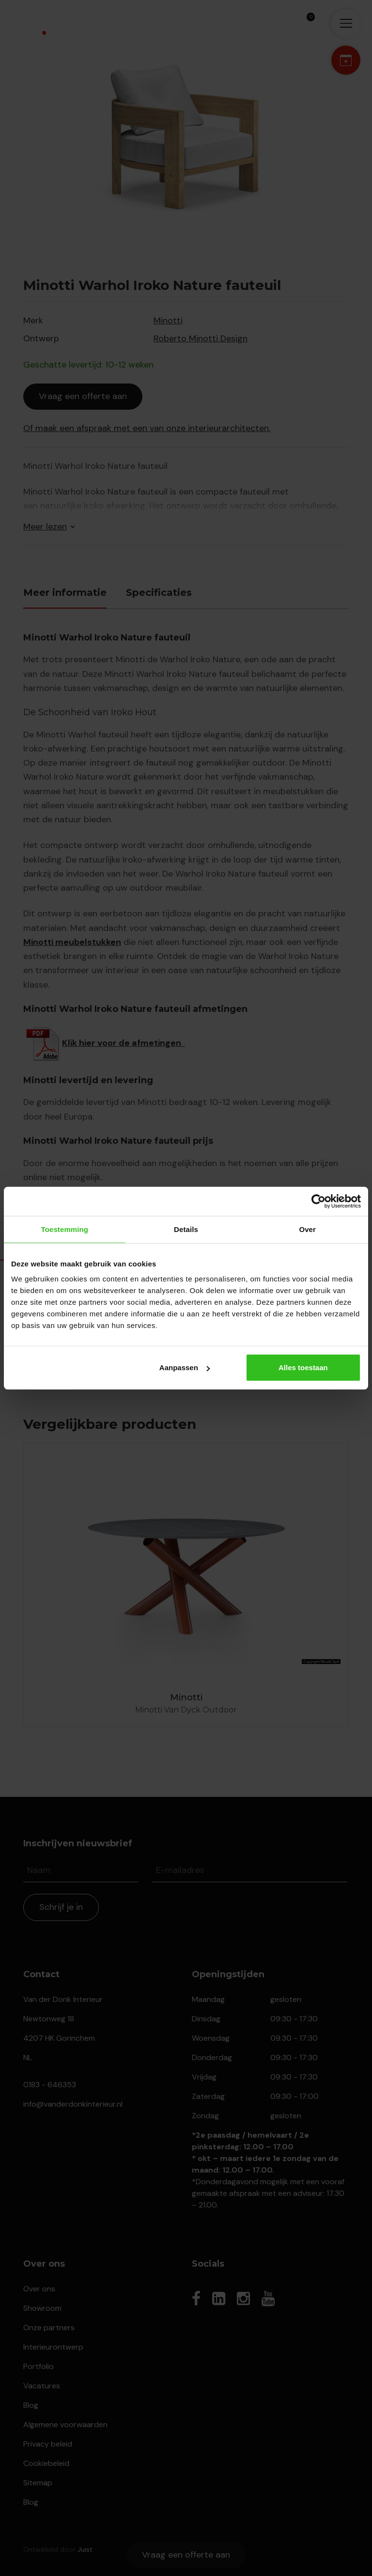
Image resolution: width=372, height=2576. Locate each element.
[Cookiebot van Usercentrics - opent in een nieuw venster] (318, 1201)
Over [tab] (307, 1229)
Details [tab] (186, 1229)
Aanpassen (184, 1367)
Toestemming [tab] (65, 1229)
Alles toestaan (303, 1367)
